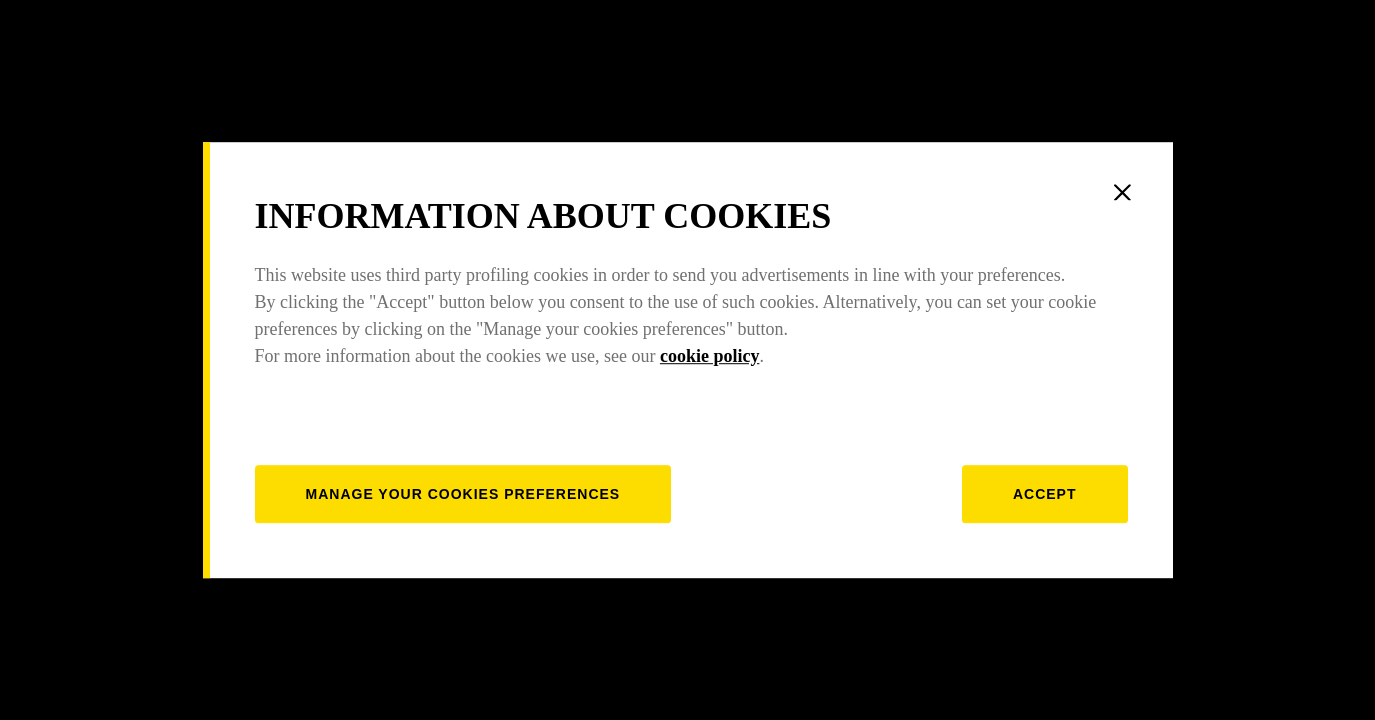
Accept (1045, 494)
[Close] (1123, 192)
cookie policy (710, 356)
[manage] (463, 494)
